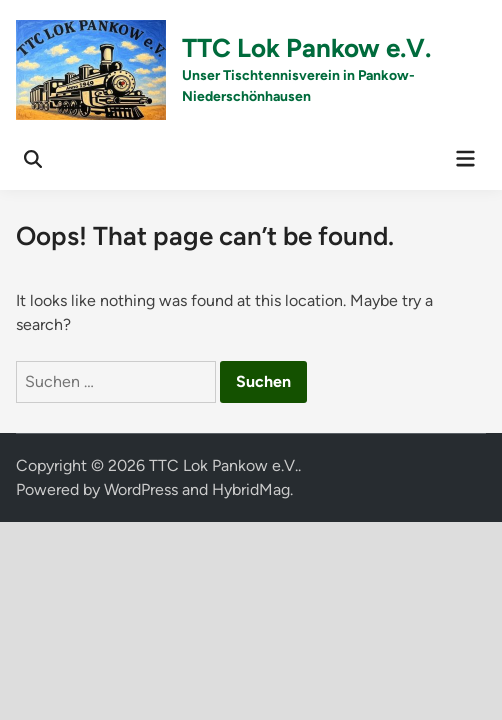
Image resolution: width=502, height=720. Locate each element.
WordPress (141, 489)
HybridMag (251, 489)
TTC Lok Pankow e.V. (306, 48)
